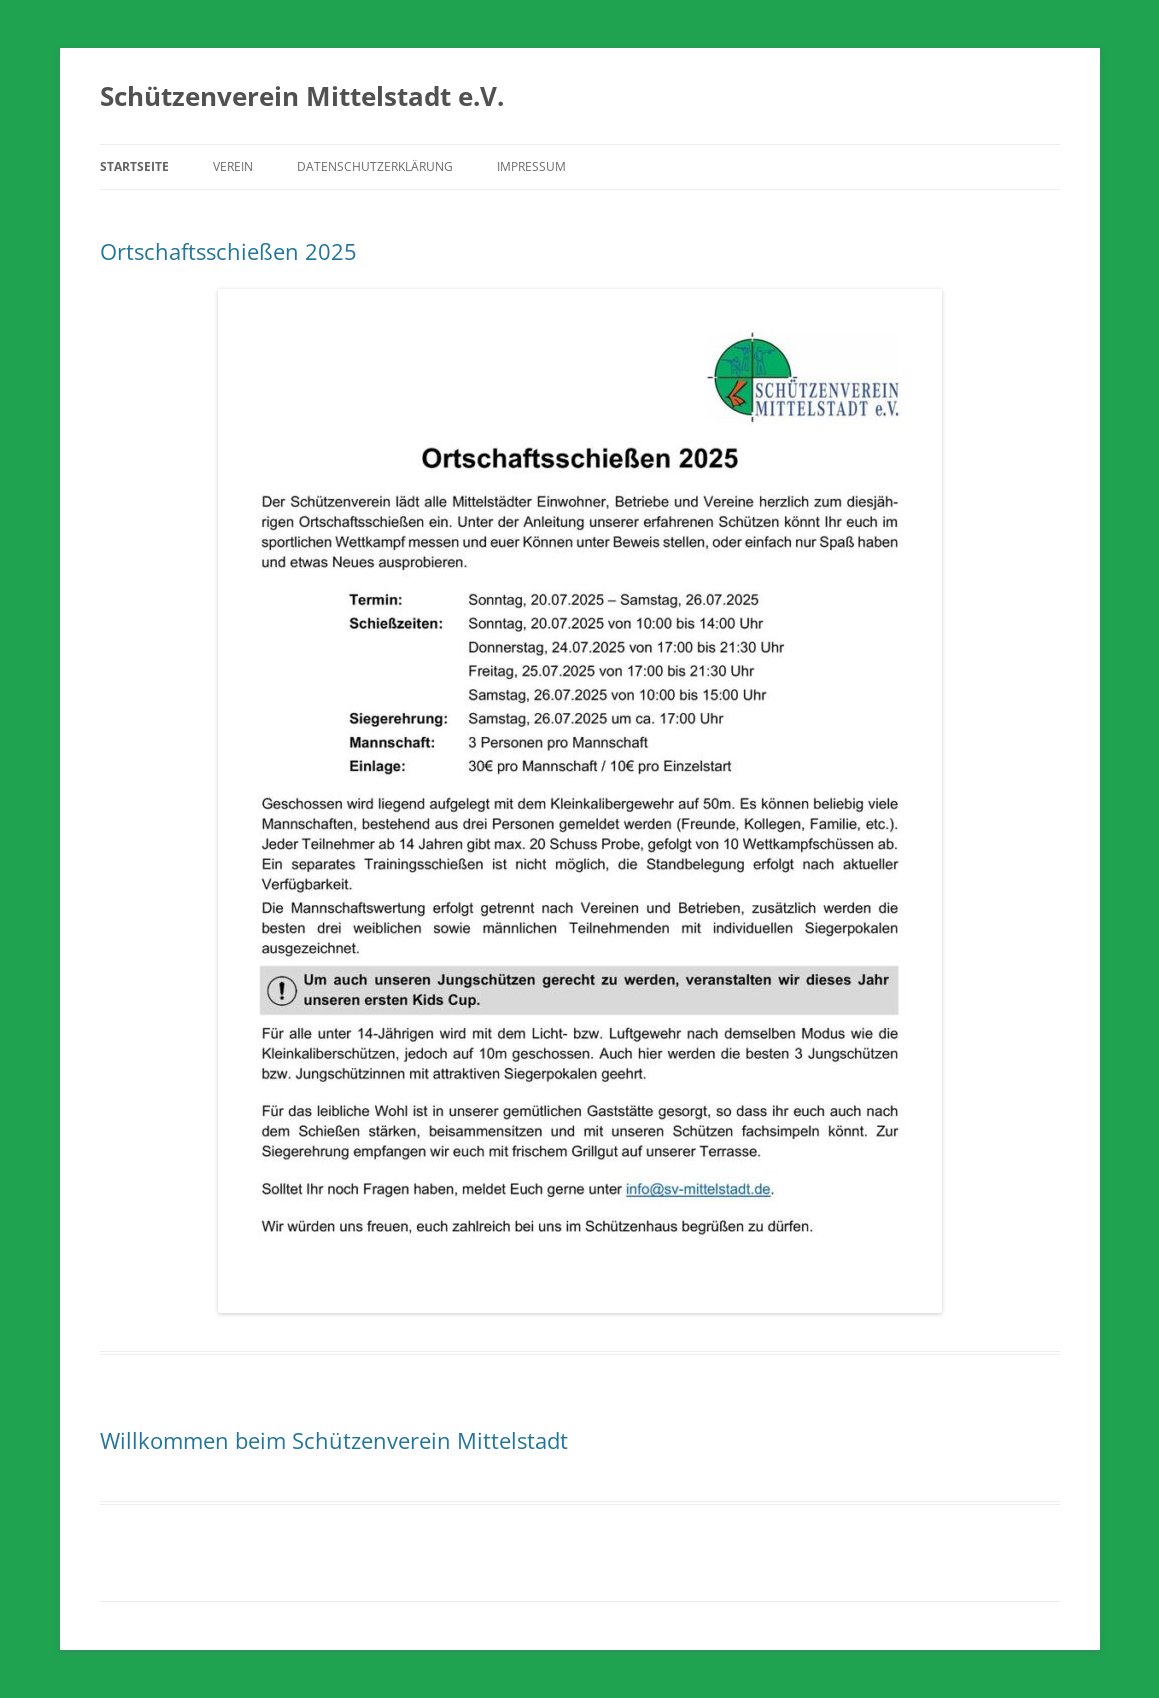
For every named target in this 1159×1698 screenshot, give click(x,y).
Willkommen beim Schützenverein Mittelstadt (334, 1440)
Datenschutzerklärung (375, 166)
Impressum (531, 166)
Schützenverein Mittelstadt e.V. (302, 96)
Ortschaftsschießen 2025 (228, 251)
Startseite (134, 166)
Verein (233, 166)
